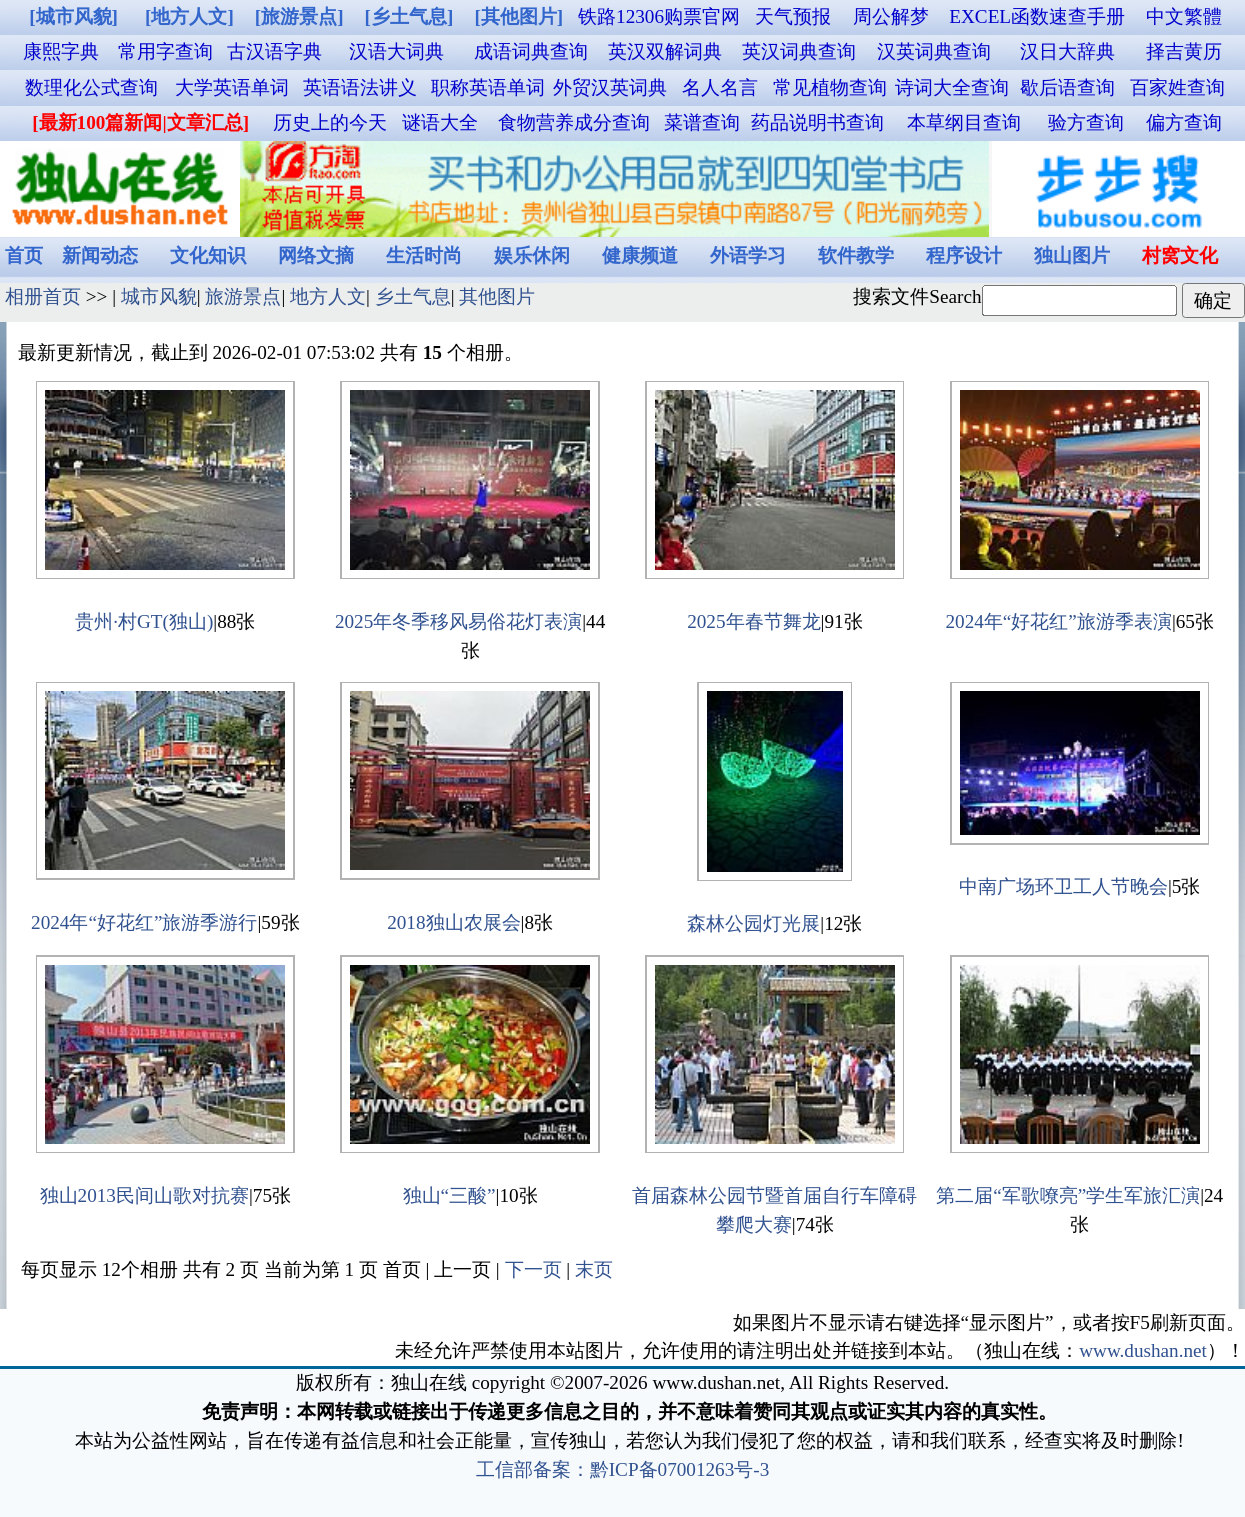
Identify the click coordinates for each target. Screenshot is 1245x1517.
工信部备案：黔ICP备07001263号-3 (623, 1469)
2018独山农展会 (453, 922)
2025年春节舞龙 (753, 621)
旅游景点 (243, 296)
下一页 (533, 1269)
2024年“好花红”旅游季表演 (1058, 621)
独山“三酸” (449, 1195)
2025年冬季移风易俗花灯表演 (458, 621)
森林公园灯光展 (753, 923)
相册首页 (43, 296)
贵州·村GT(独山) (144, 621)
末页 (594, 1269)
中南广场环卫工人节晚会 (1063, 886)
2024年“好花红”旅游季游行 (144, 922)
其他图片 (497, 296)
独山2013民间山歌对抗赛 (144, 1195)
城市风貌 (159, 296)
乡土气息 (413, 296)
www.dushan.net (1143, 1350)
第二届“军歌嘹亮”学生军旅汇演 (1068, 1195)
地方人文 (328, 296)
